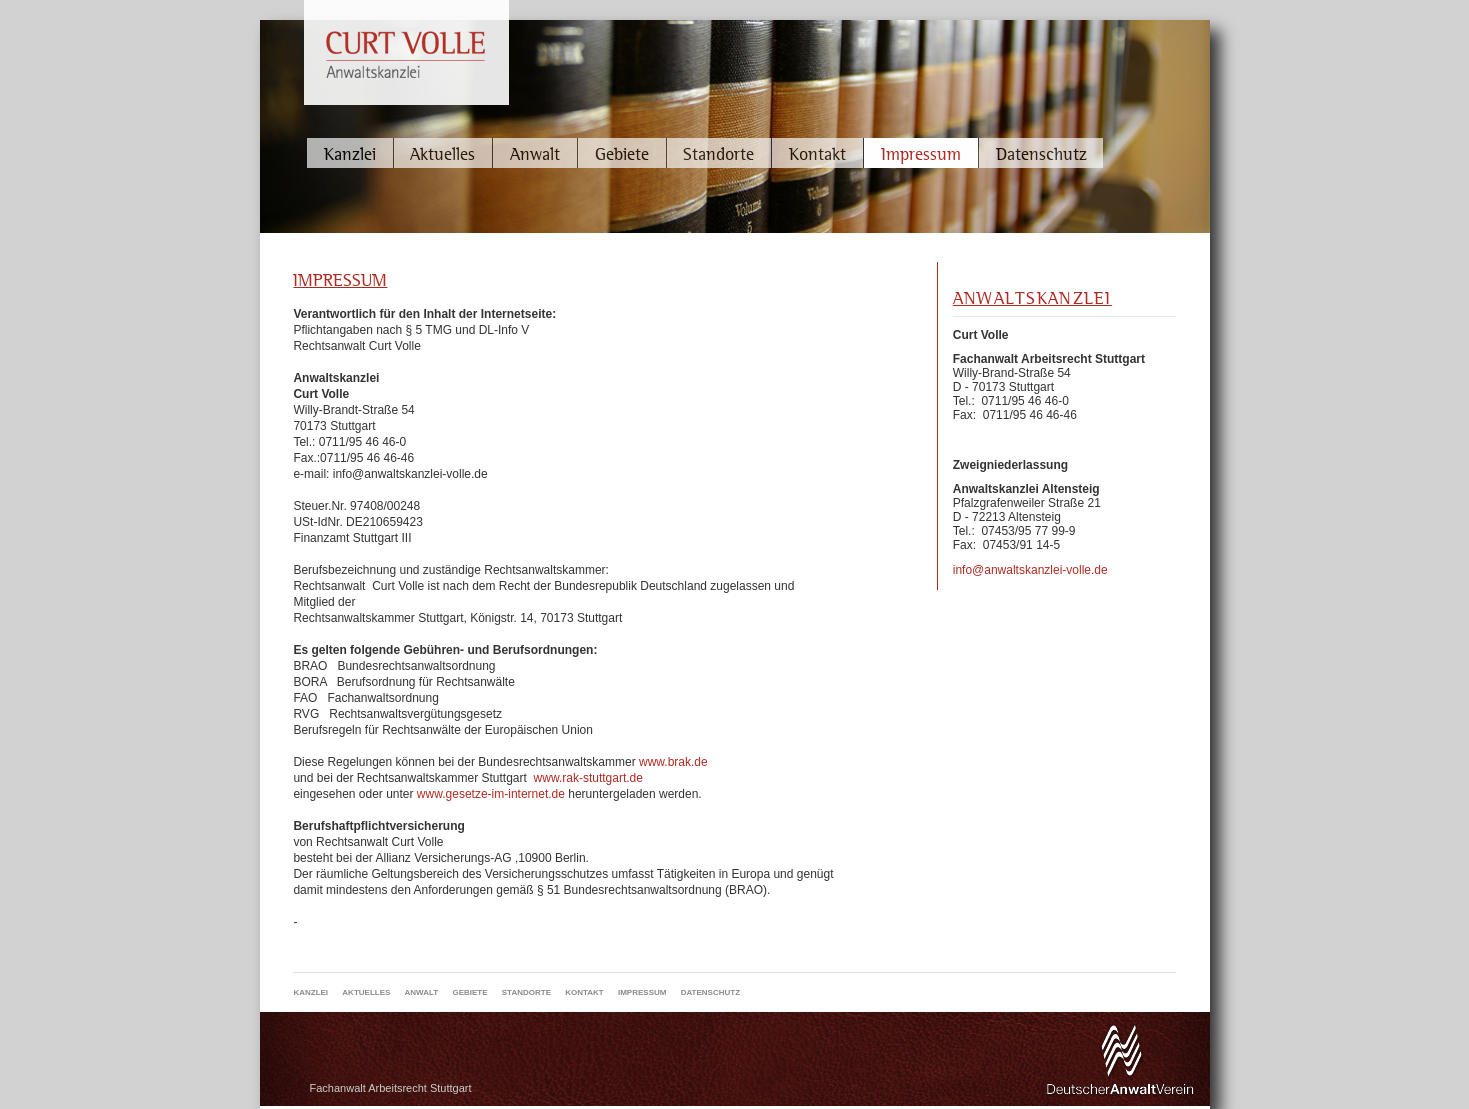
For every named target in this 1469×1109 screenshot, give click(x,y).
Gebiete (622, 153)
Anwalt (535, 153)
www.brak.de (673, 762)
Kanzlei (350, 153)
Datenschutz (1041, 153)
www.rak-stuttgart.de (588, 778)
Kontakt (817, 153)
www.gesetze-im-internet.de (491, 794)
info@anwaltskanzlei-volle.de (1030, 570)
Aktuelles (442, 153)
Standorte (718, 153)
